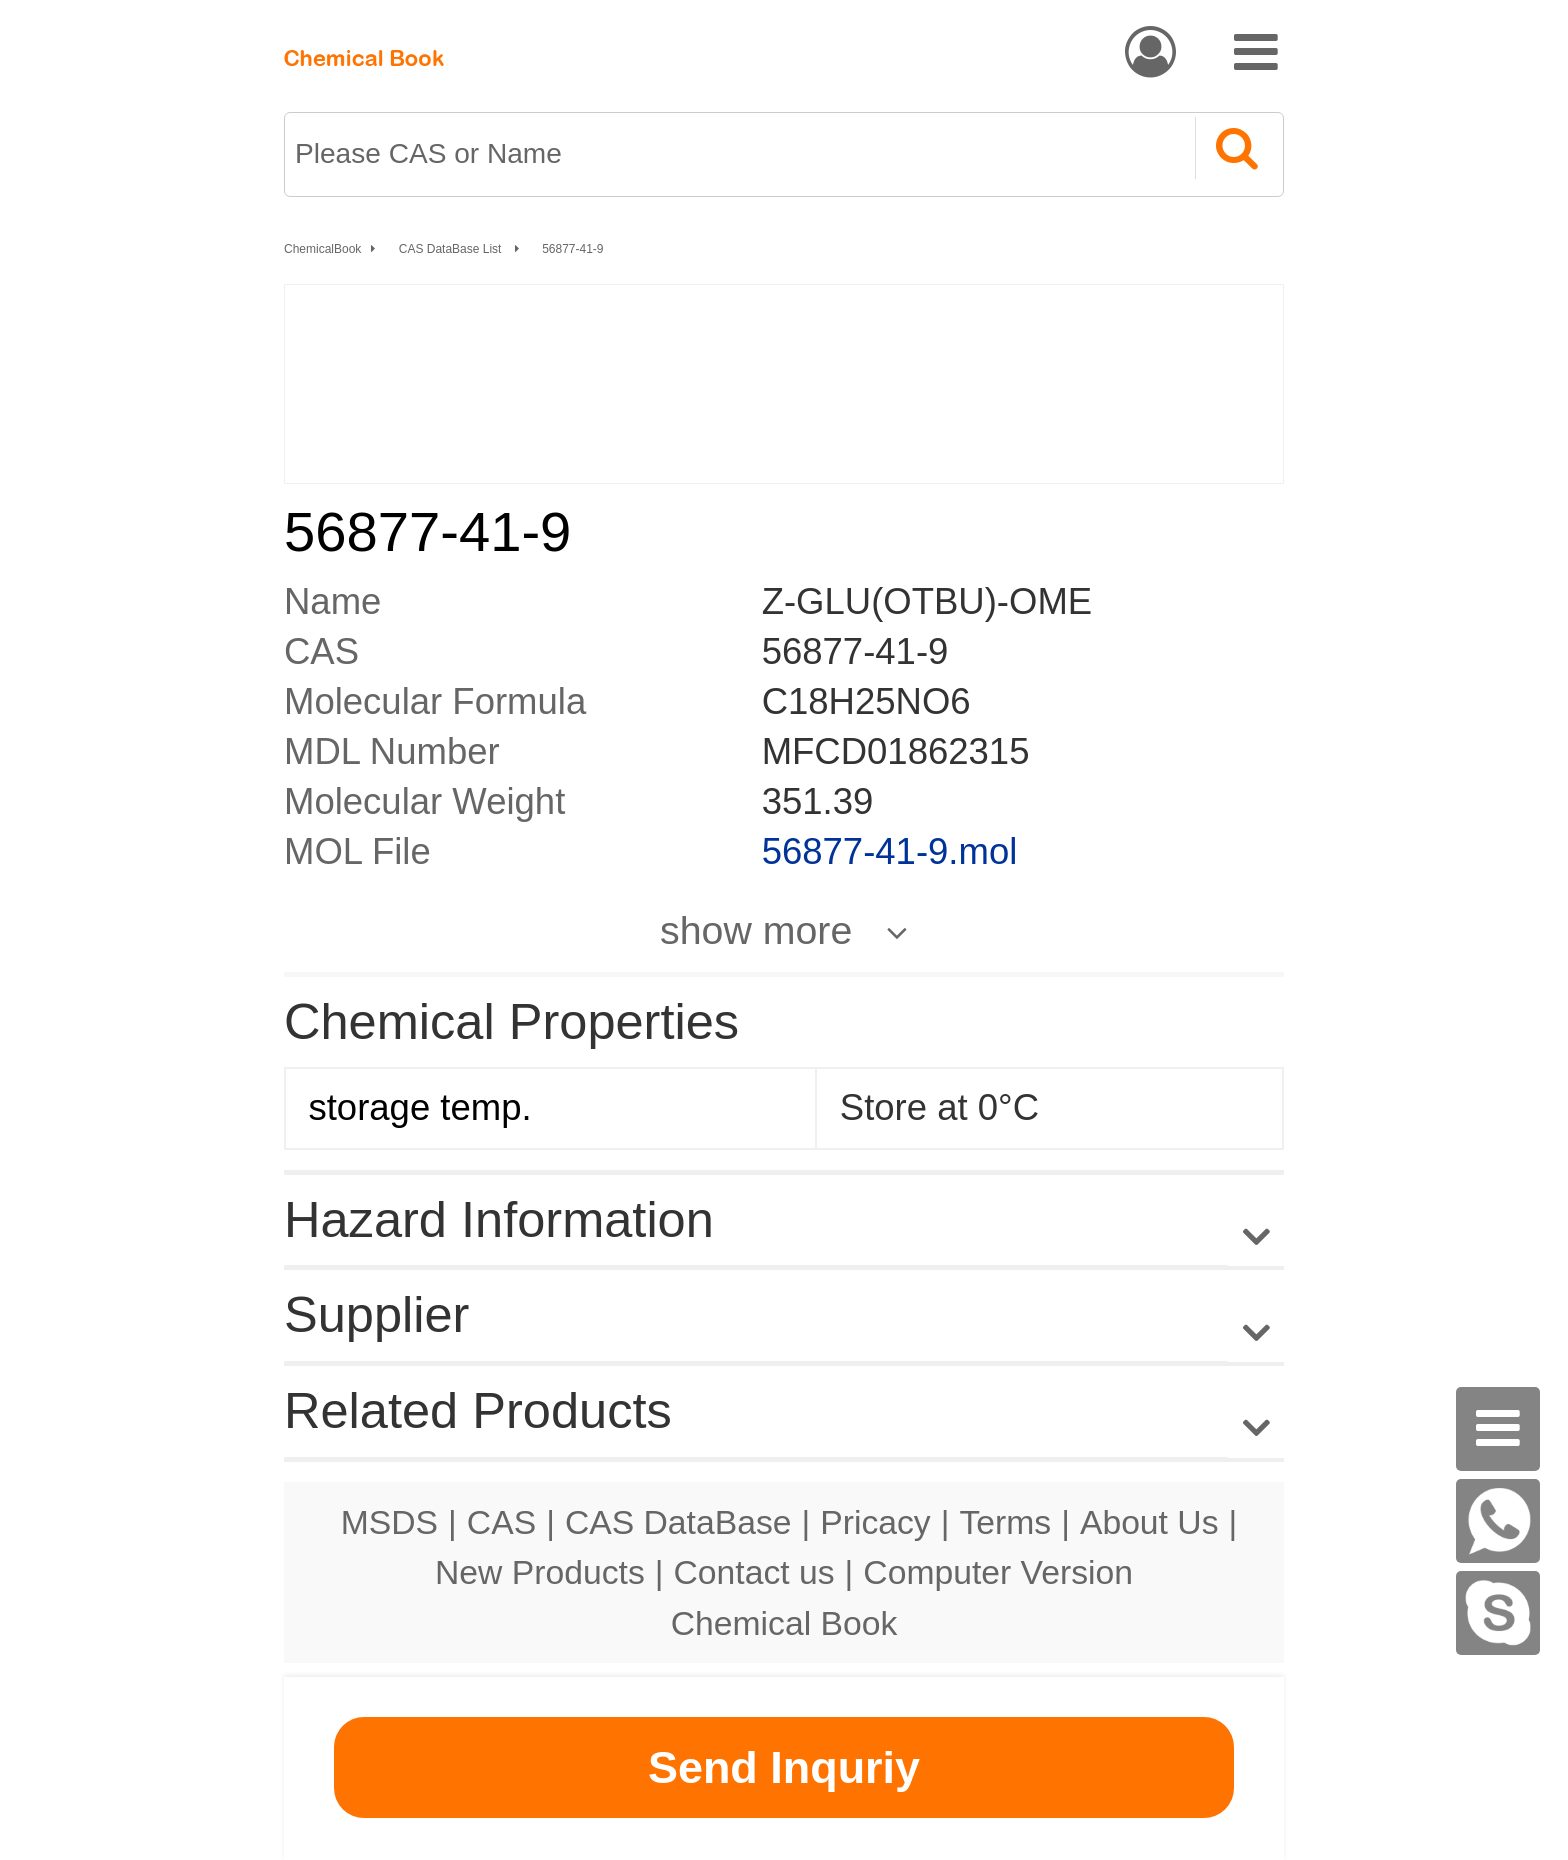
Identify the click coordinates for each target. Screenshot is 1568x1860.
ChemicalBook (322, 249)
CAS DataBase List (452, 249)
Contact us (754, 1572)
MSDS (389, 1522)
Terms (1005, 1522)
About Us (1149, 1522)
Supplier (376, 1314)
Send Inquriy (784, 1767)
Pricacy (875, 1522)
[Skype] (1498, 1613)
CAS (501, 1522)
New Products (540, 1572)
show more (756, 930)
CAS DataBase (678, 1522)
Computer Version (998, 1572)
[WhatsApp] (1498, 1521)
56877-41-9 (572, 249)
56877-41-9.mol (890, 851)
